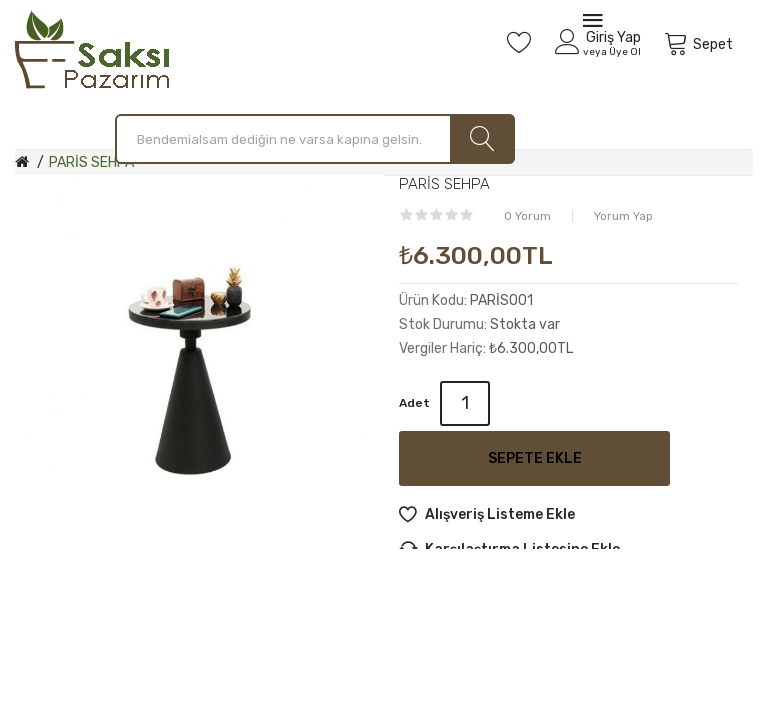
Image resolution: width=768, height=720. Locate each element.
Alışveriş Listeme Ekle (500, 514)
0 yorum (527, 216)
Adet (414, 403)
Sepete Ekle (535, 458)
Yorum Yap (623, 216)
